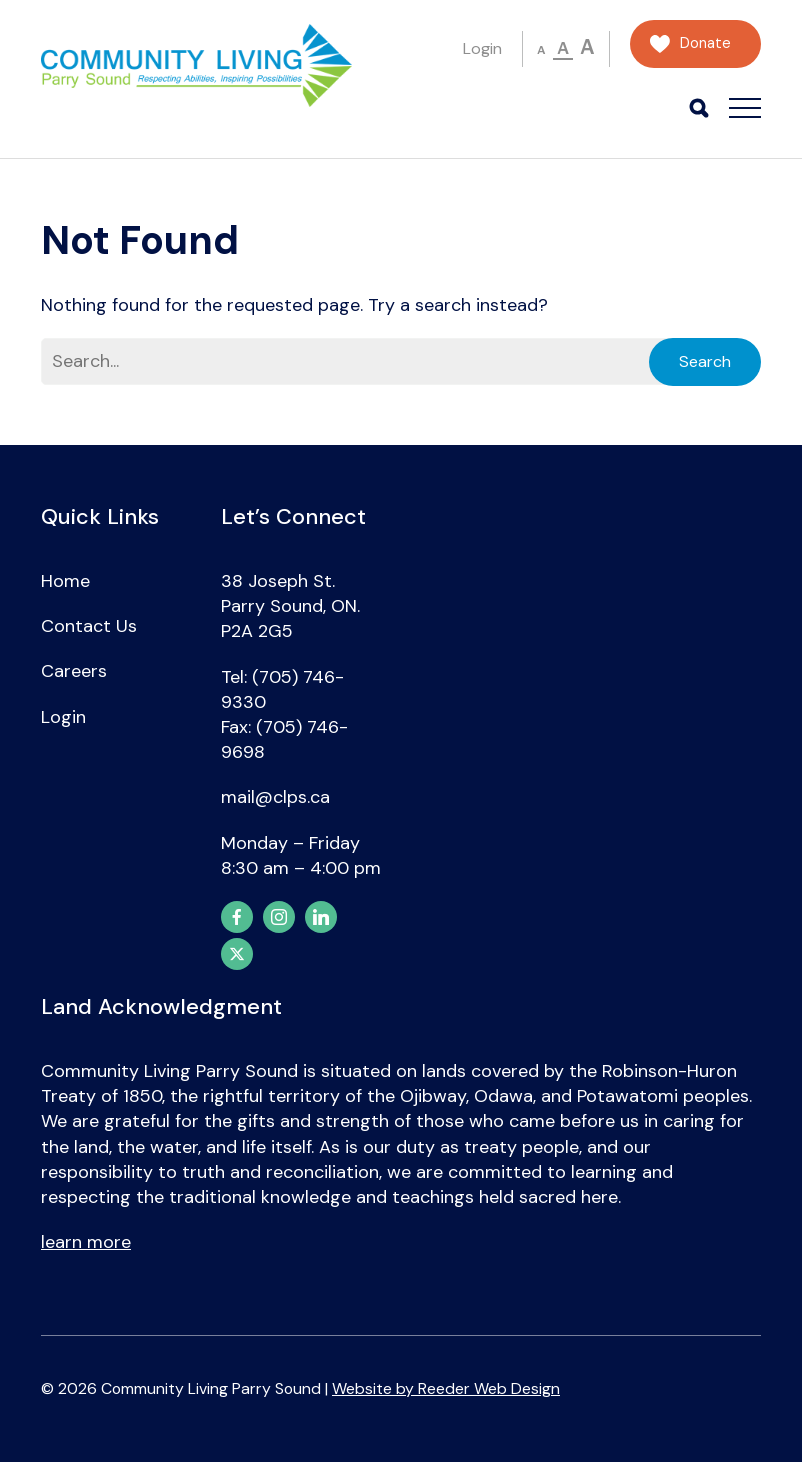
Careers (74, 671)
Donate (705, 43)
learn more (86, 1242)
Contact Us (89, 626)
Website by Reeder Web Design (446, 1388)
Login (482, 48)
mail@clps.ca (275, 797)
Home (65, 581)
